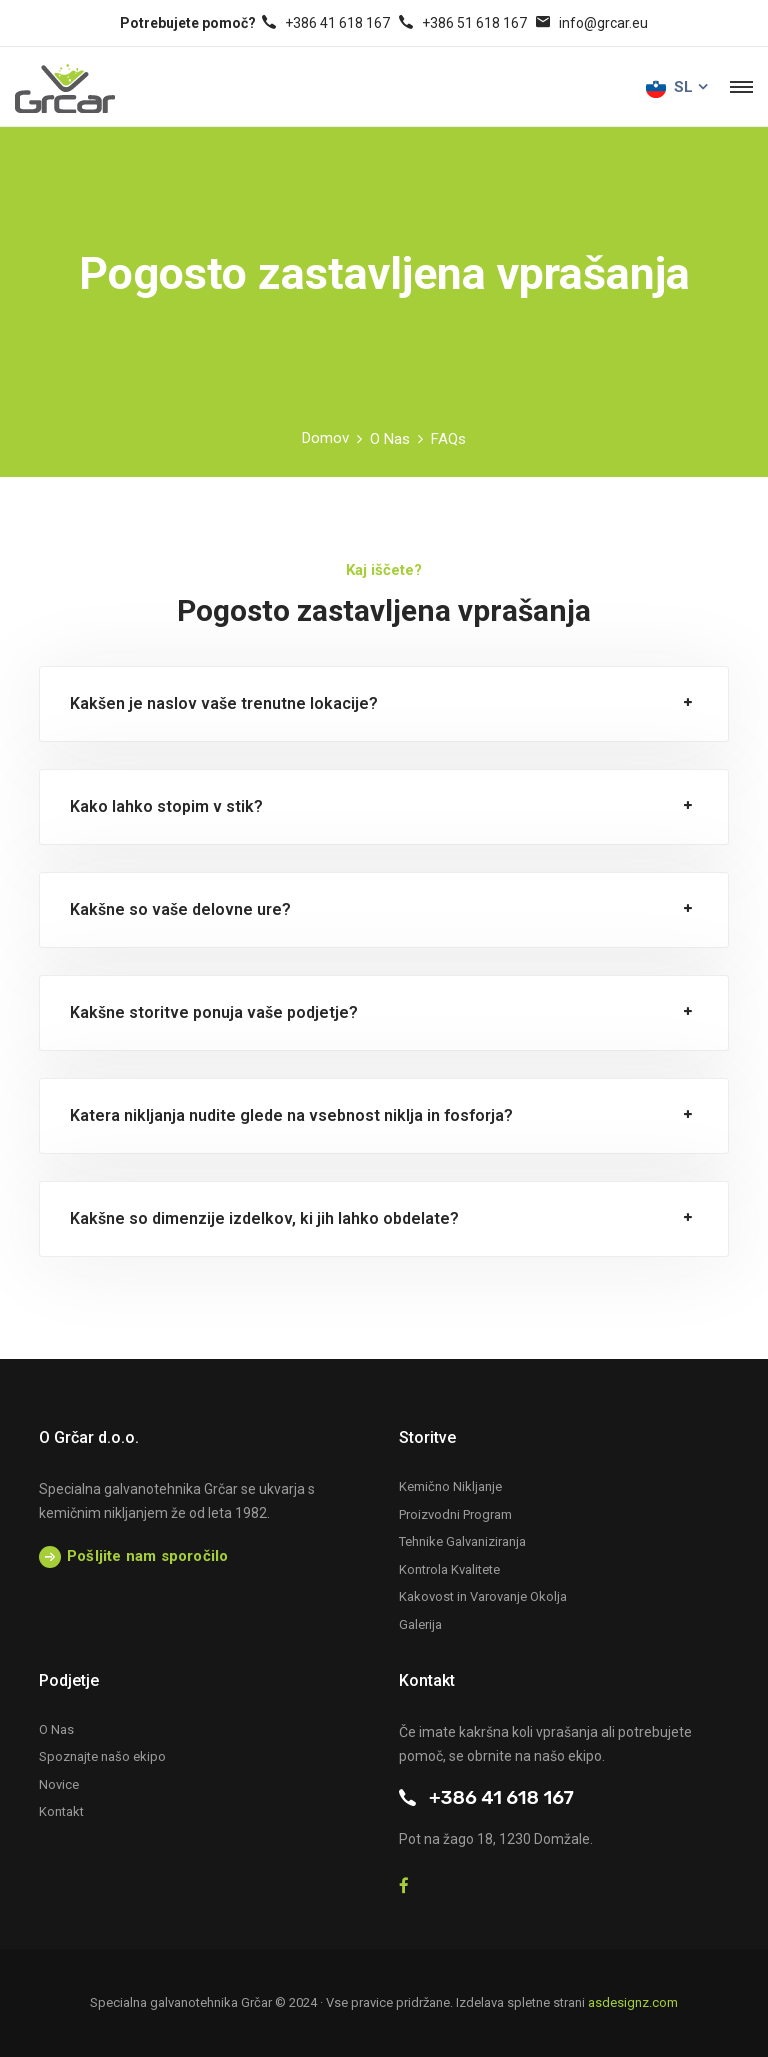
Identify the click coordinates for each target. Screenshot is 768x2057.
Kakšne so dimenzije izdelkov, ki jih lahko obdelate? (264, 1218)
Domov (325, 438)
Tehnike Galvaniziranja (462, 1541)
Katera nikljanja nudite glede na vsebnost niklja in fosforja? (291, 1115)
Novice (59, 1784)
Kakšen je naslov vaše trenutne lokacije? (224, 703)
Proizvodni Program (455, 1514)
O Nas (390, 439)
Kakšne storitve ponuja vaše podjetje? (214, 1012)
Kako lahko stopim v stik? (166, 806)
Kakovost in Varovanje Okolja (483, 1596)
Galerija (420, 1624)
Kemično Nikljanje (450, 1486)
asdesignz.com (633, 2002)
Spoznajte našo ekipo (102, 1756)
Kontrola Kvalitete (449, 1569)
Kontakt (61, 1811)
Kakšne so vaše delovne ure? (180, 909)
